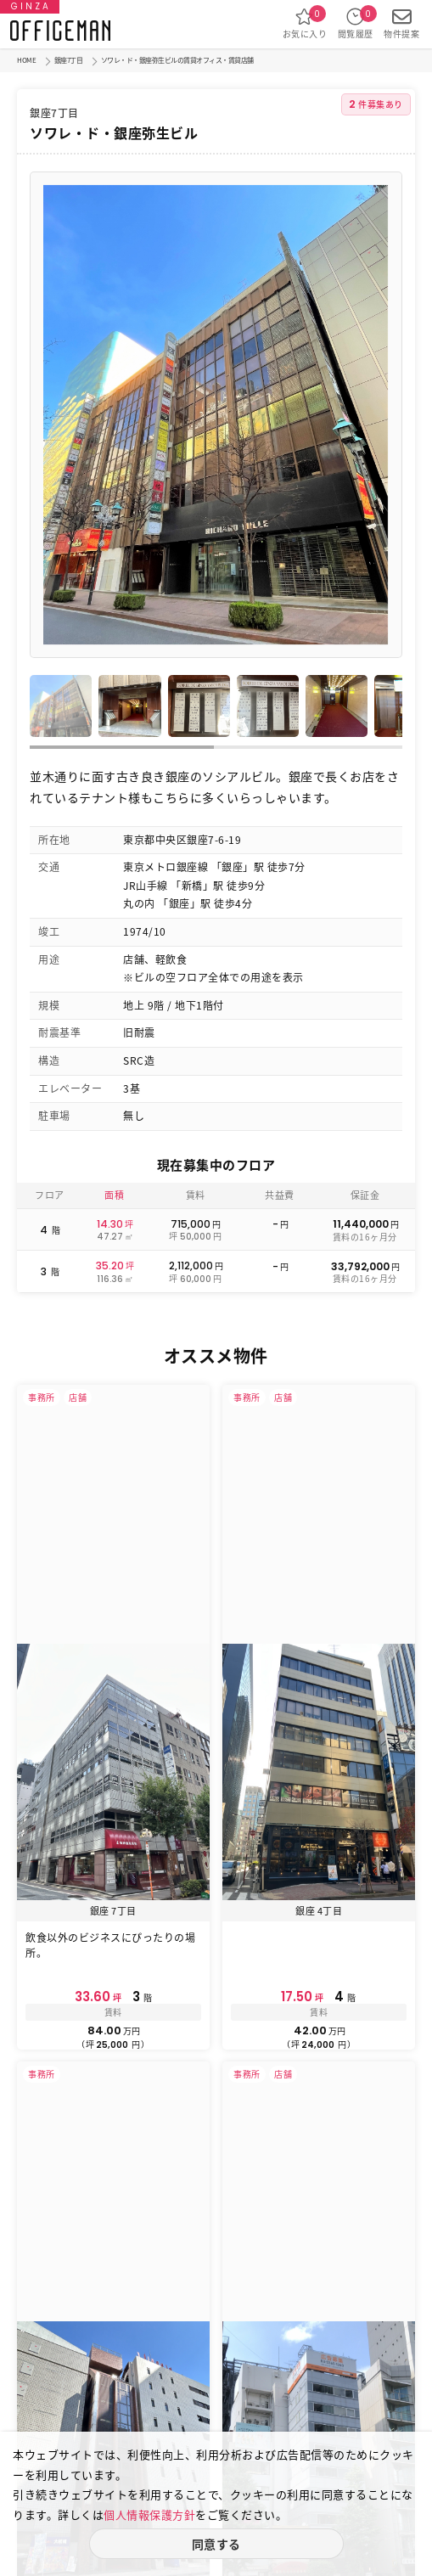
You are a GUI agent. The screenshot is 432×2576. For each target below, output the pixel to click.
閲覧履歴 (355, 23)
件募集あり (376, 104)
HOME (26, 60)
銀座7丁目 (68, 60)
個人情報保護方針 (149, 2514)
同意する (216, 2543)
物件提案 (401, 23)
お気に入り (305, 23)
